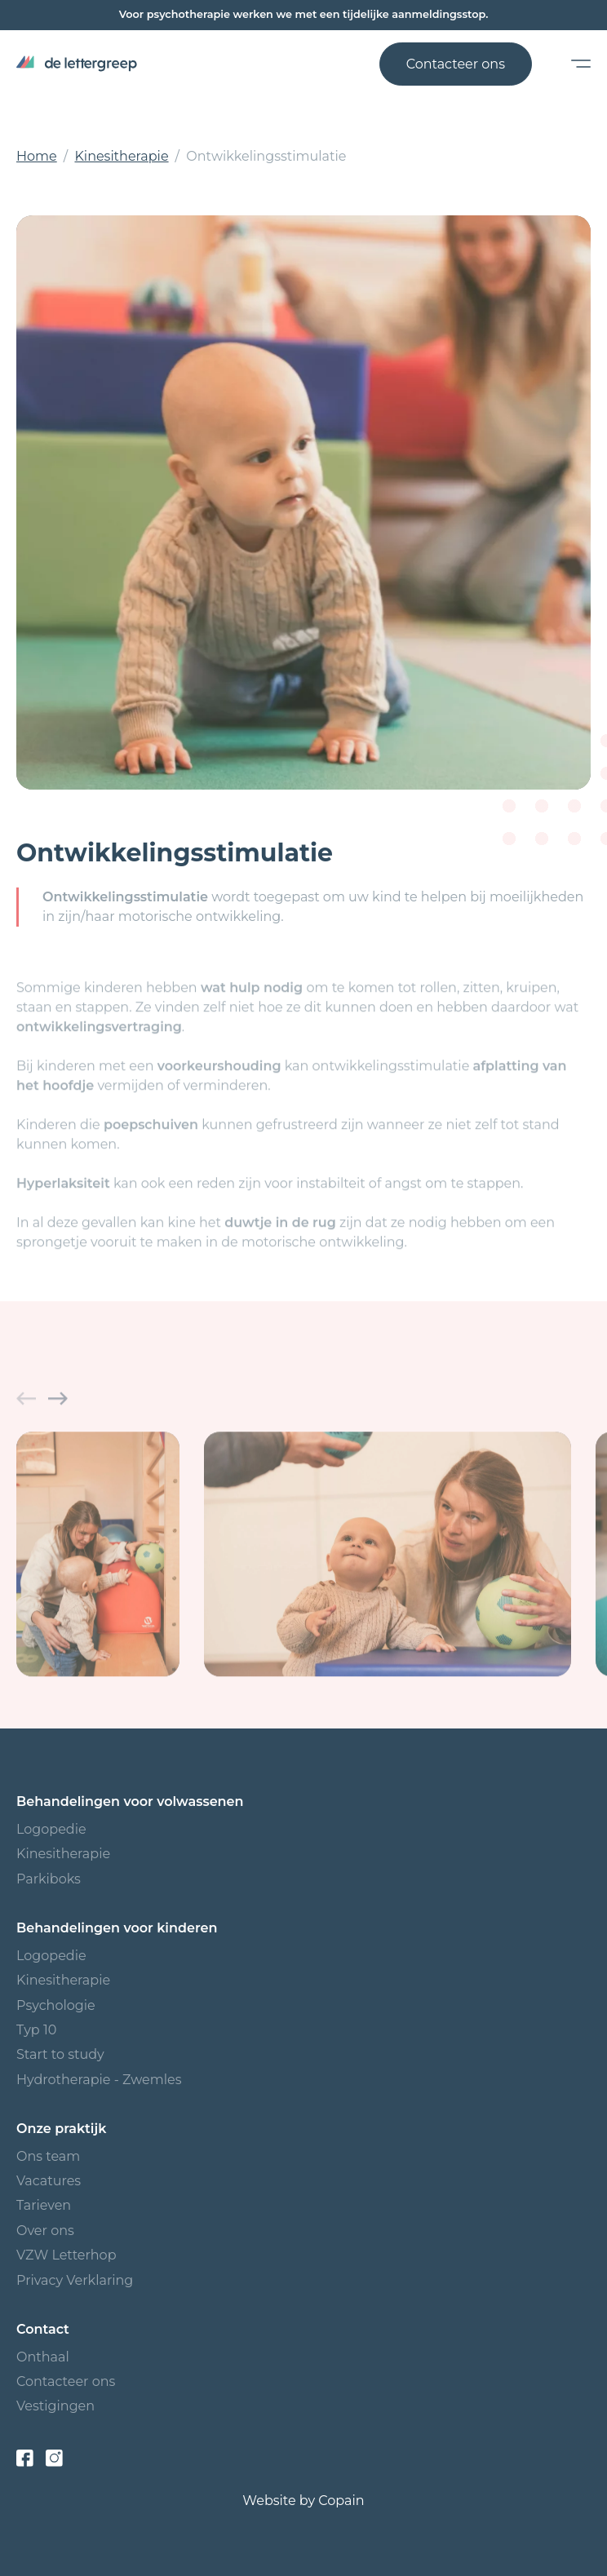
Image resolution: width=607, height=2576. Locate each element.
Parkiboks (48, 1879)
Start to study (60, 2054)
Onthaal (42, 2357)
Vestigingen (55, 2406)
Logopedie (51, 1829)
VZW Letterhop (66, 2255)
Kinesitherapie (121, 156)
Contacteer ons (455, 64)
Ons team (48, 2156)
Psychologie (55, 2005)
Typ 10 (36, 2030)
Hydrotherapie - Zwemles (98, 2079)
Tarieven (43, 2205)
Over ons (45, 2230)
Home (36, 156)
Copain (341, 2500)
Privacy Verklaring (74, 2280)
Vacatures (48, 2181)
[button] (26, 1406)
